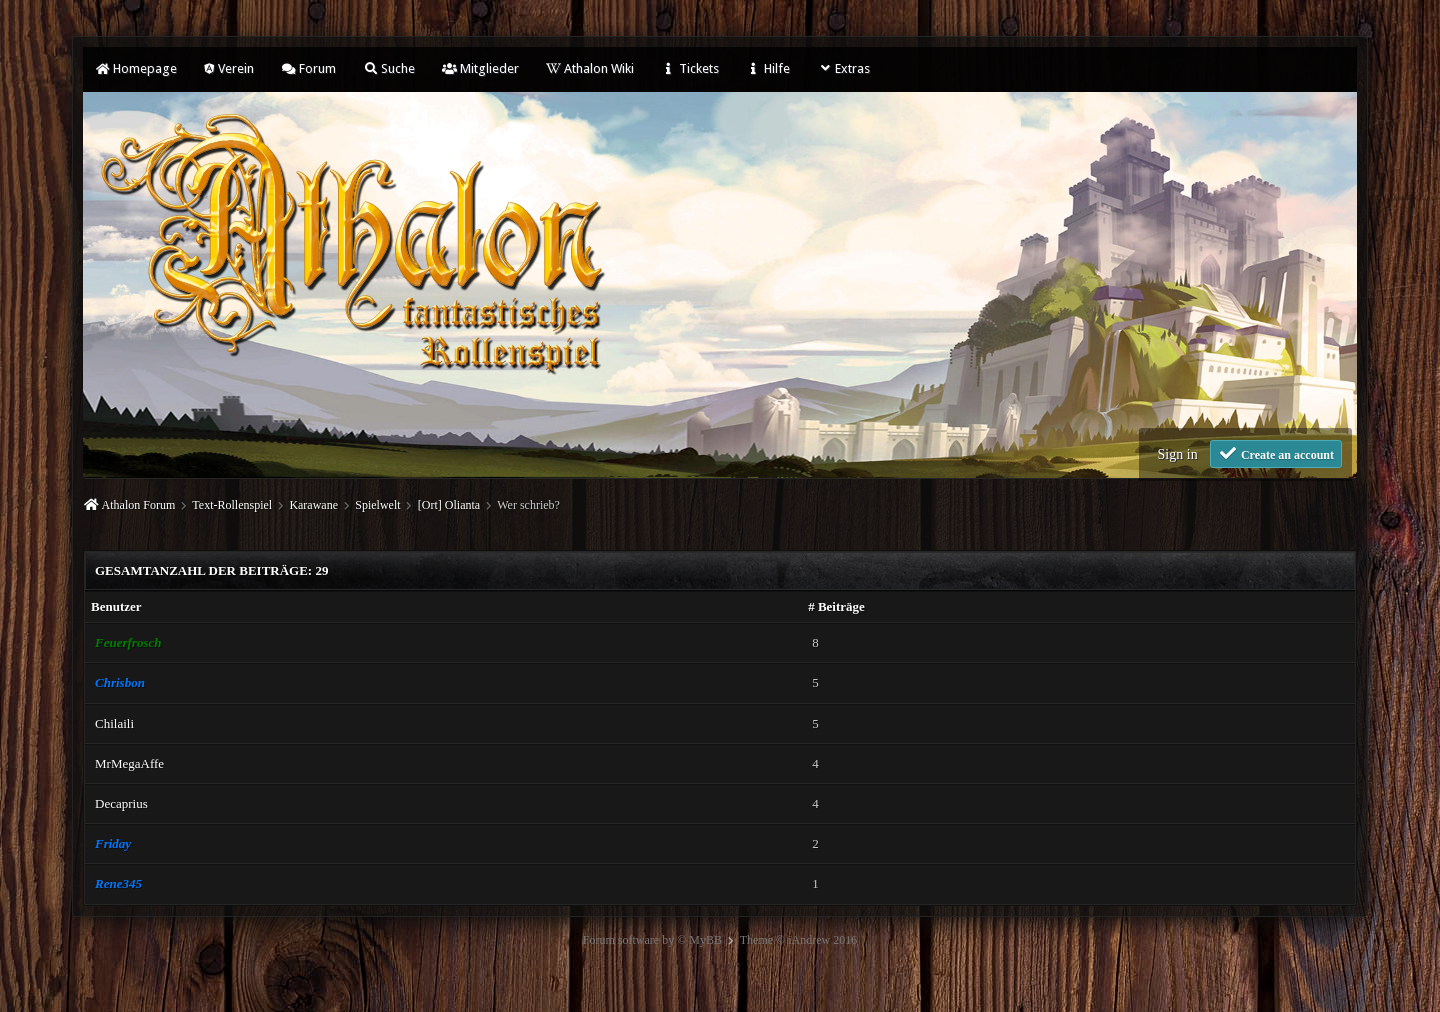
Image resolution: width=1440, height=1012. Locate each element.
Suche (389, 68)
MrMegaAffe (129, 763)
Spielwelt (377, 505)
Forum (308, 68)
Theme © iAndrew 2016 (798, 940)
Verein (229, 68)
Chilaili (114, 723)
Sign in (1178, 454)
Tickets (690, 68)
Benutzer (116, 606)
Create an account (1276, 453)
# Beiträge (836, 606)
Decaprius (121, 803)
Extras (843, 68)
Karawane (313, 505)
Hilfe (768, 68)
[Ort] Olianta (449, 505)
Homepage (136, 68)
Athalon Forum (139, 505)
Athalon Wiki (590, 68)
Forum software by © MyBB (652, 940)
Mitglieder (480, 68)
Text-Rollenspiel (232, 505)
